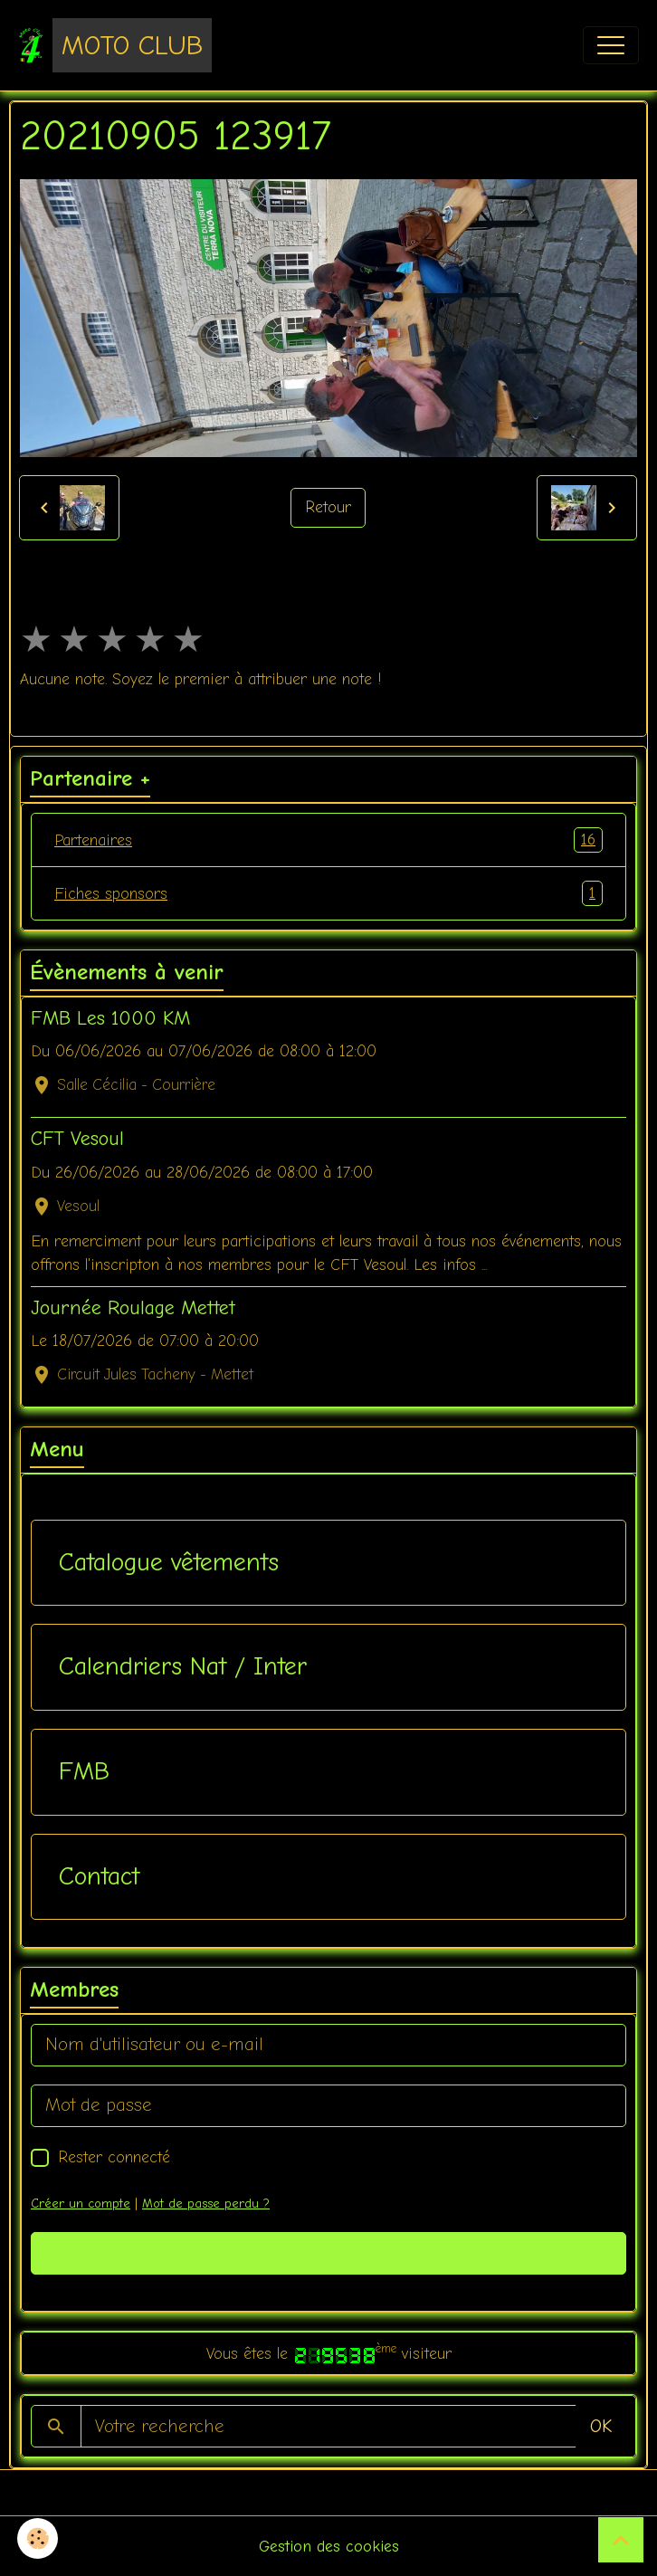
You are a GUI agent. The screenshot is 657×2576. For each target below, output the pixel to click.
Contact (99, 1876)
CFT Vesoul (77, 1138)
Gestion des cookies (329, 2546)
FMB (84, 1771)
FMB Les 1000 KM (110, 1018)
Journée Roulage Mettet (133, 1308)
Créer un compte (80, 2203)
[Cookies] (38, 2538)
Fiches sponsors (328, 893)
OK (601, 2426)
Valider (329, 2252)
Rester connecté (114, 2157)
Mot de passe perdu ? (206, 2203)
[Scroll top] (620, 2539)
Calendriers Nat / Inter (183, 1666)
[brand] (115, 45)
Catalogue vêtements (169, 1562)
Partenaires (328, 840)
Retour (328, 507)
